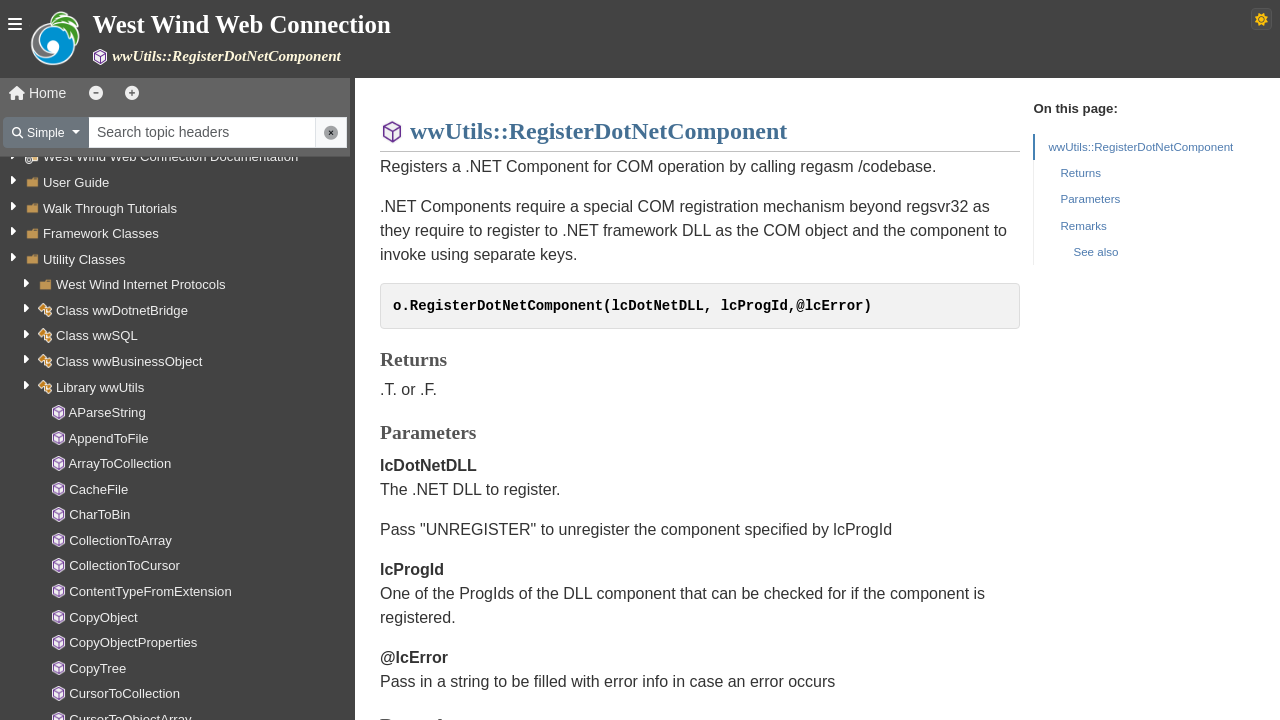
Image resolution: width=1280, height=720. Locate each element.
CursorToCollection (124, 693)
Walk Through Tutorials (110, 208)
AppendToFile (108, 438)
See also (1095, 251)
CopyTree (97, 668)
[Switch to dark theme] (1261, 19)
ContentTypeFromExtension (150, 591)
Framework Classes (101, 233)
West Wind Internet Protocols (141, 284)
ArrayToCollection (119, 463)
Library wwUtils (100, 387)
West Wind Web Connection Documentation (170, 156)
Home (37, 93)
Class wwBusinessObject (129, 361)
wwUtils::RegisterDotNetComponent (1140, 146)
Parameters (1090, 198)
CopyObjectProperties (133, 642)
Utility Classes (84, 259)
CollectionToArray (120, 540)
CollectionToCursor (124, 565)
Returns (1080, 172)
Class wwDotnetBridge (122, 310)
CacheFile (98, 489)
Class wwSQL (97, 335)
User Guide (76, 182)
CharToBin (99, 514)
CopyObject (103, 617)
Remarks (1083, 225)
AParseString (106, 412)
